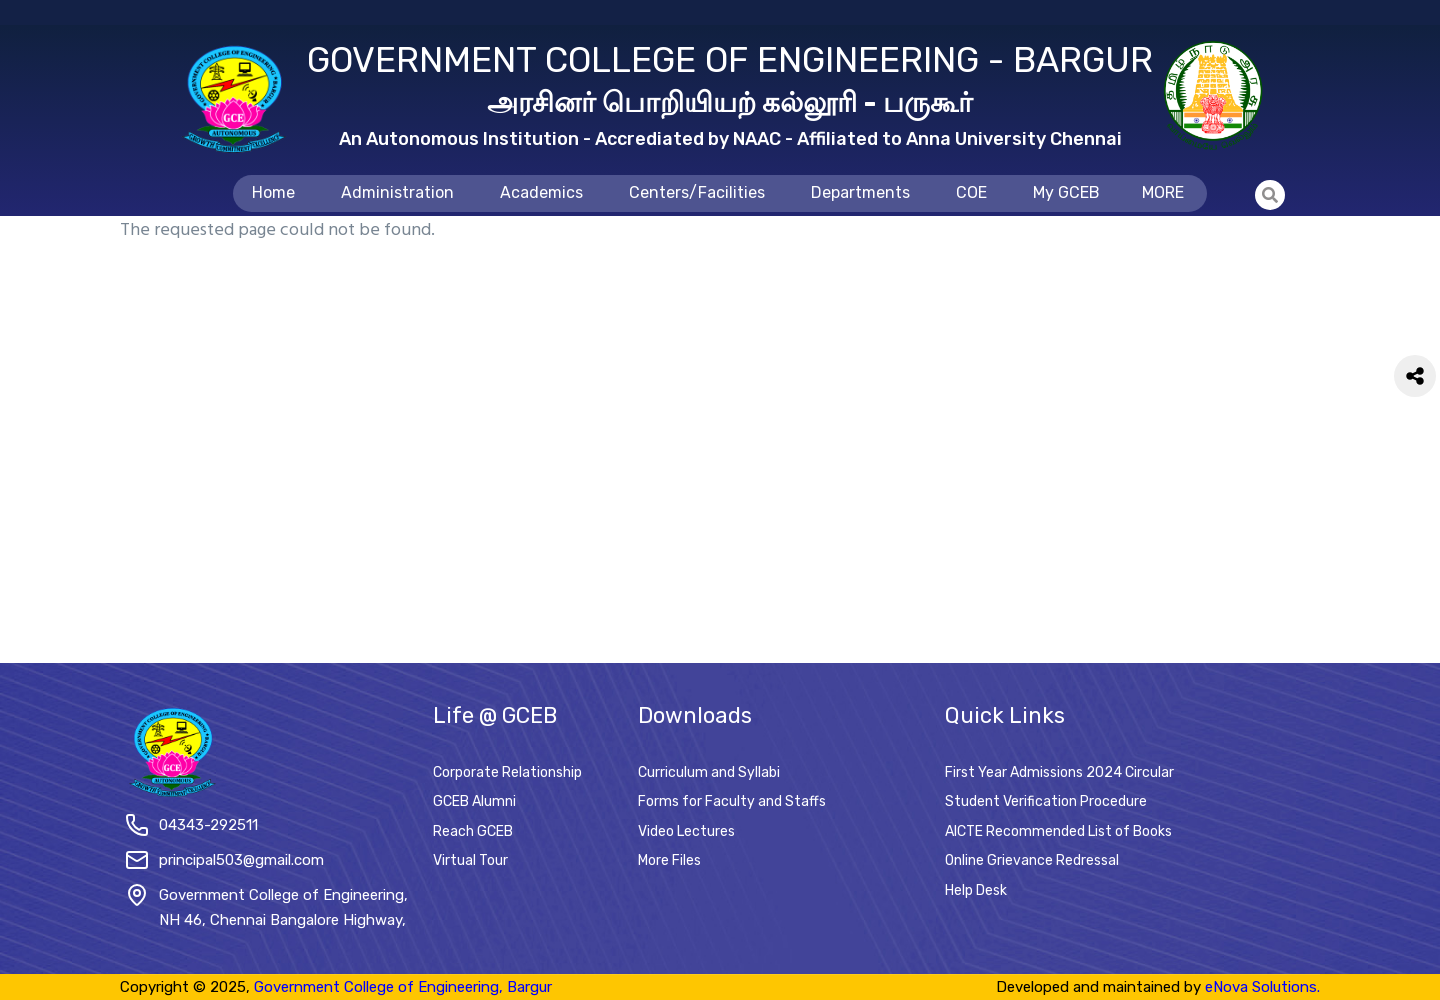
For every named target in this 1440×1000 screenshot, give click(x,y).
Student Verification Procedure (1046, 801)
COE (971, 192)
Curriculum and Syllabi (709, 772)
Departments (860, 192)
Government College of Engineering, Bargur (403, 987)
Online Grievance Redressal (1032, 860)
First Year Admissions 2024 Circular (1059, 772)
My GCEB (1066, 192)
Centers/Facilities (697, 192)
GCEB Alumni (474, 801)
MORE (1163, 192)
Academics (541, 192)
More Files (669, 860)
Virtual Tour (470, 860)
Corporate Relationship (507, 772)
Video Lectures (686, 831)
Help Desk (976, 890)
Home (273, 192)
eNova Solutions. (1262, 987)
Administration (397, 192)
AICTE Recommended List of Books (1058, 831)
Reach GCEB (473, 831)
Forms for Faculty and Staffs (732, 801)
